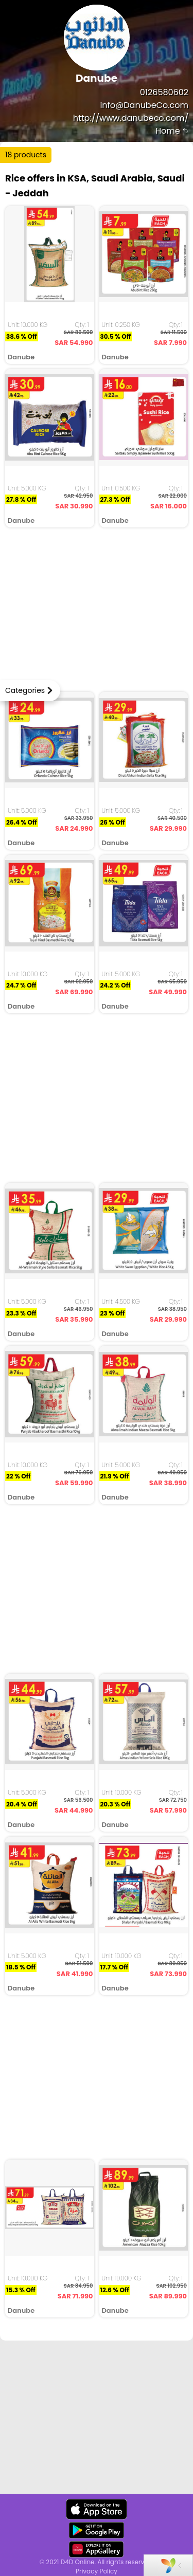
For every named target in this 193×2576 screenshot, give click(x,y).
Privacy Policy (96, 2571)
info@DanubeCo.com (144, 105)
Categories (25, 690)
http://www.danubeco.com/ (130, 118)
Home (171, 131)
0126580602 (164, 92)
